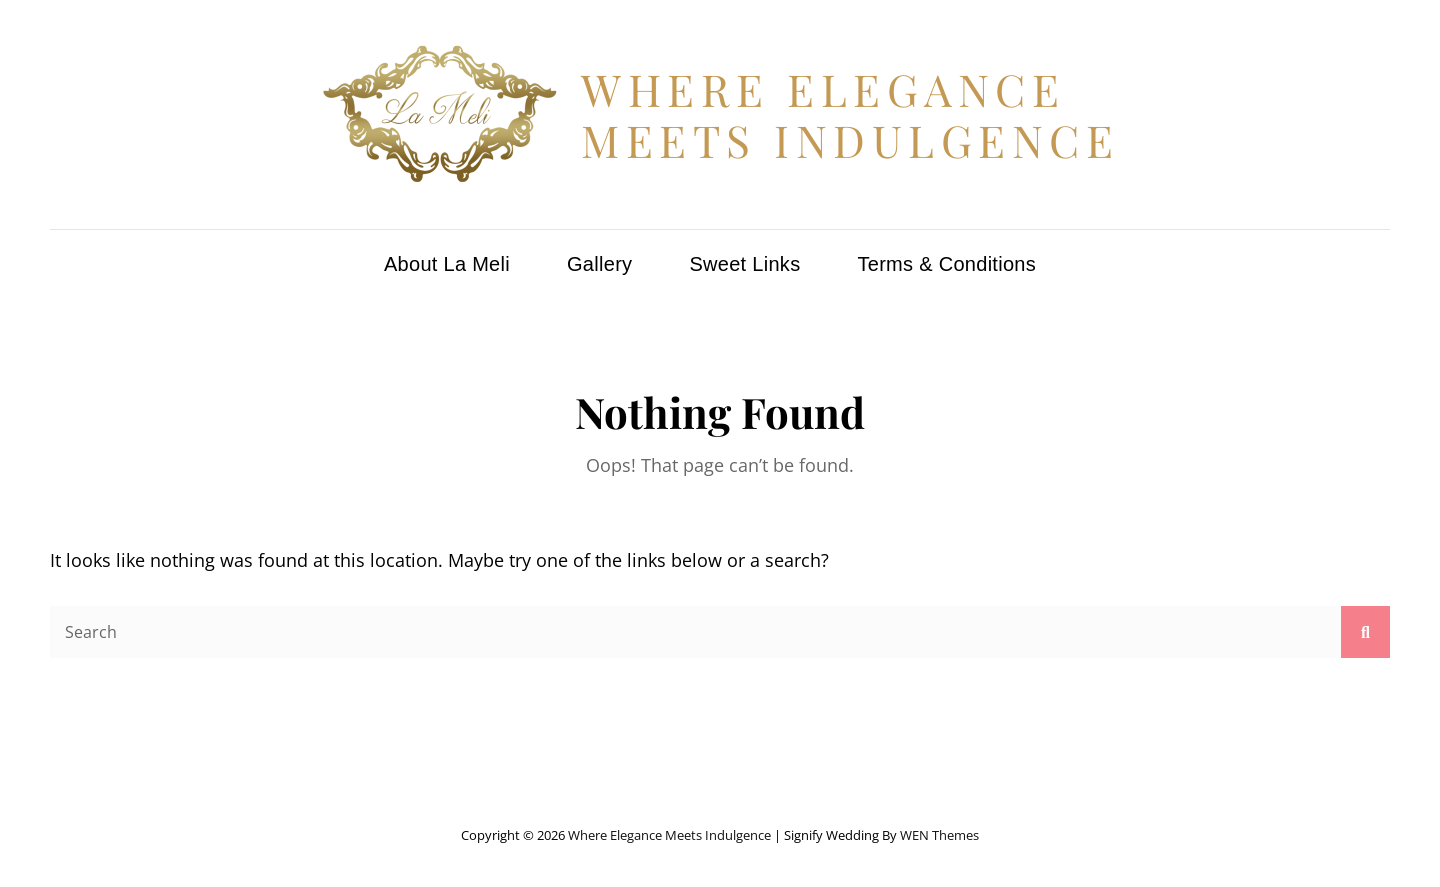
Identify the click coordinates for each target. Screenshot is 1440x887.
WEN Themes (939, 835)
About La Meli (447, 264)
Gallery (599, 264)
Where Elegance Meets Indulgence (850, 114)
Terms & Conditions (946, 264)
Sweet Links (744, 264)
